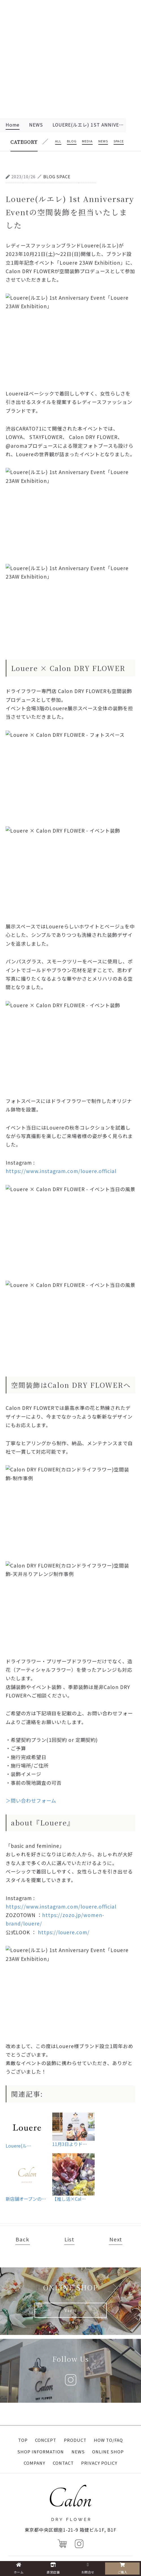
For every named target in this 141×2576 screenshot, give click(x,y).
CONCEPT (45, 2440)
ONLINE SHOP (108, 2452)
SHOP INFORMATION (40, 2452)
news (36, 124)
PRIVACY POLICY (99, 2463)
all (58, 142)
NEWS (78, 2452)
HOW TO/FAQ (108, 2440)
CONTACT (63, 2463)
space (119, 142)
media (87, 142)
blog (72, 142)
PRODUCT (75, 2440)
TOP (23, 2440)
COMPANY (34, 2463)
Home (12, 124)
